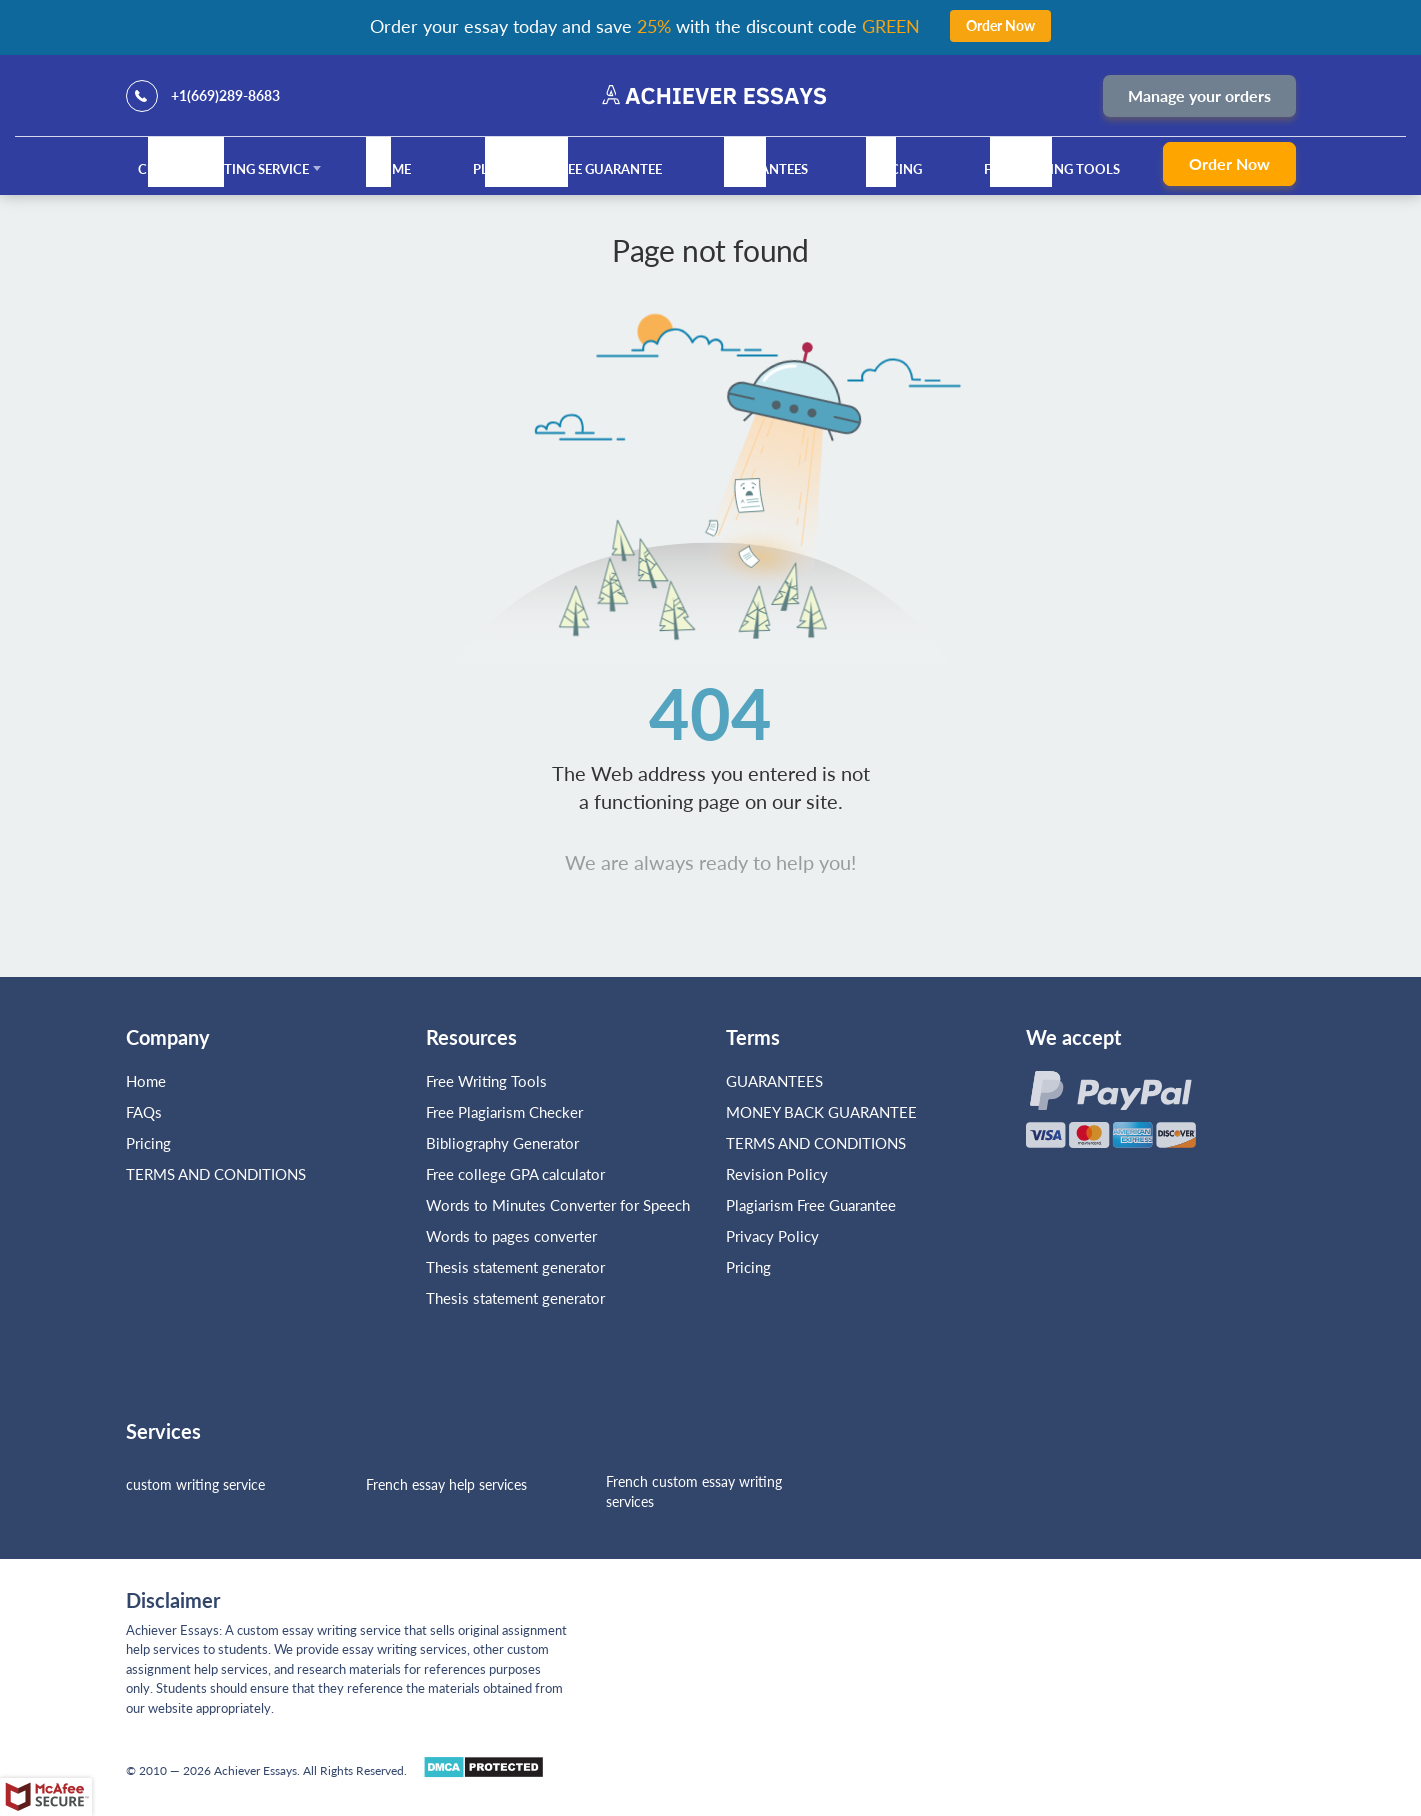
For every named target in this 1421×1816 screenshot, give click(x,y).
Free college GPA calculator (515, 1174)
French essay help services (446, 1484)
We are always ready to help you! (710, 862)
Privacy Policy (772, 1236)
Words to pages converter (511, 1236)
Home (391, 169)
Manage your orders (1199, 95)
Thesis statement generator (515, 1267)
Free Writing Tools (1052, 169)
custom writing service (195, 1484)
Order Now (1229, 163)
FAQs (144, 1112)
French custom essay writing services (694, 1491)
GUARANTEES (766, 169)
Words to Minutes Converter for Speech (558, 1205)
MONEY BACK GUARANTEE (821, 1112)
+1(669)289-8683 (225, 95)
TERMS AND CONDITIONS (218, 1174)
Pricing (896, 169)
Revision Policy (777, 1174)
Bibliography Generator (502, 1143)
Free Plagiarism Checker (504, 1112)
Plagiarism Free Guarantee (567, 169)
